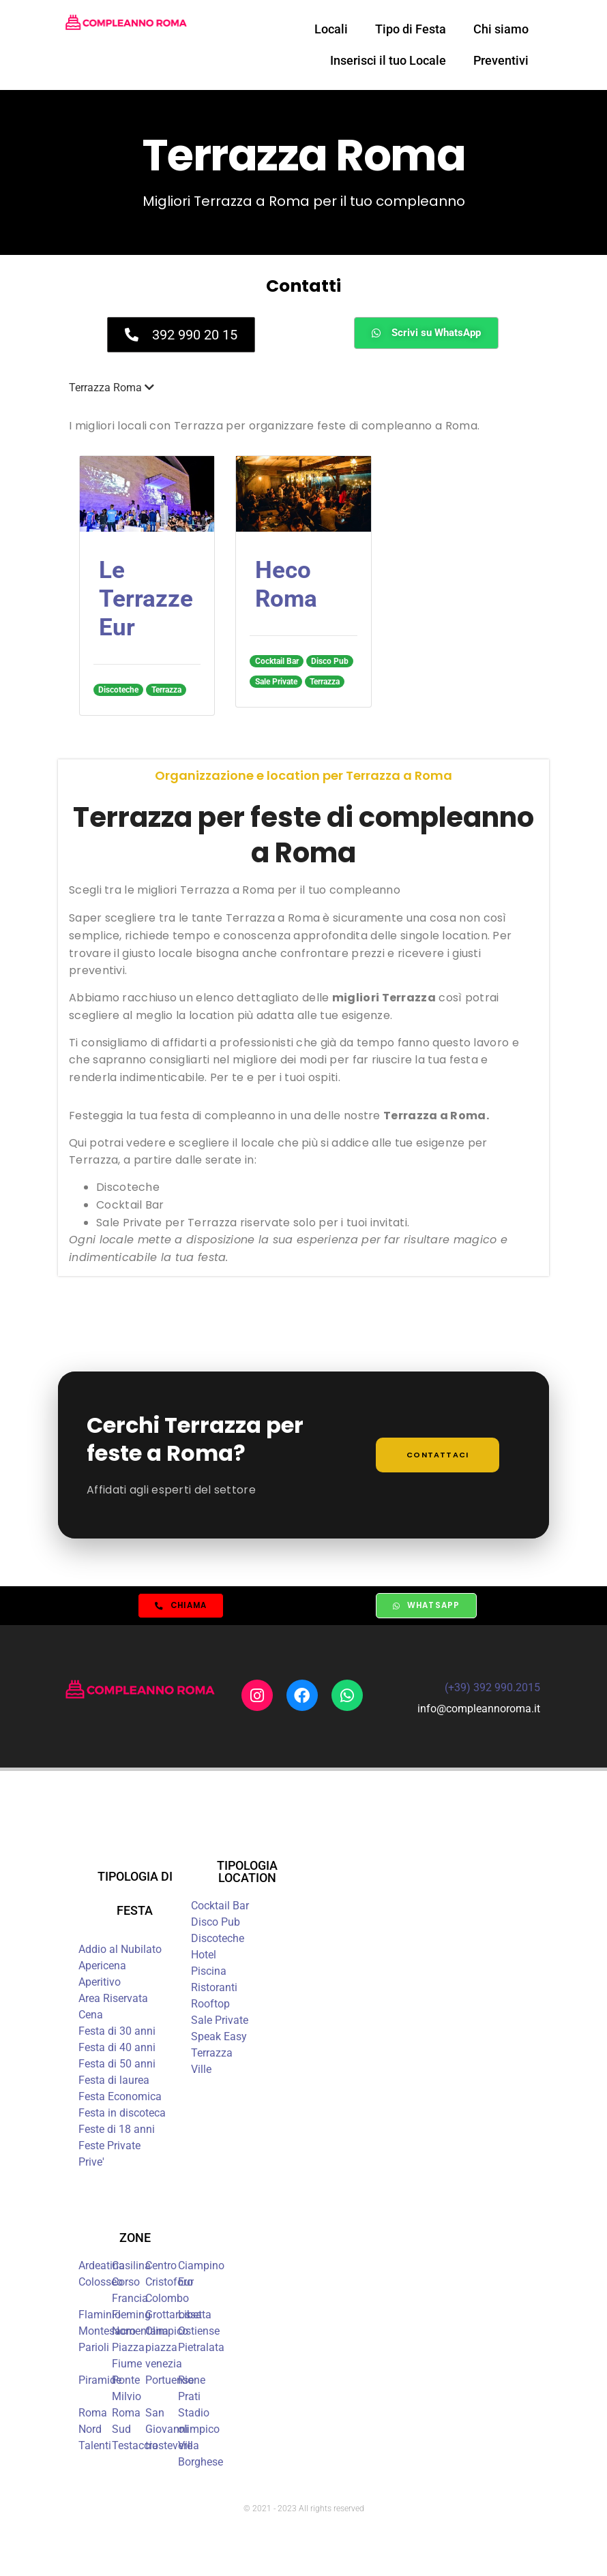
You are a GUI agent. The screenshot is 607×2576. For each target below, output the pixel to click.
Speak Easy (219, 2038)
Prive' (91, 2163)
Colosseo (100, 2283)
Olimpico (166, 2333)
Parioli (93, 2349)
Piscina (208, 1973)
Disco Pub (215, 1924)
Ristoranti (214, 1989)
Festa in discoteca (122, 2114)
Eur (186, 2283)
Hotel (203, 1956)
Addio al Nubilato (120, 1951)
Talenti (94, 2447)
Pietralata (201, 2349)
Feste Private (109, 2147)
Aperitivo (99, 1984)
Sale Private (219, 2022)
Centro (161, 2267)
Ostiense (199, 2333)
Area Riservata (113, 2000)
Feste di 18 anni (116, 2131)
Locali (331, 29)
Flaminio (99, 2316)
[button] (303, 388)
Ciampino (201, 2267)
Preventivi (501, 60)
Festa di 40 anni (117, 2049)
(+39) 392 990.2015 (492, 1690)
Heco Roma (286, 584)
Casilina (131, 2267)
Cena (90, 2016)
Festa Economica (120, 2098)
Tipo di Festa (410, 29)
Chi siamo (501, 29)
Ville (201, 2071)
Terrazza (212, 2054)
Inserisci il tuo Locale (388, 60)
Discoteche (217, 1940)
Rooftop (210, 2005)
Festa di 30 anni (117, 2033)
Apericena (102, 1967)
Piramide (99, 2382)
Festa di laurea (113, 2082)
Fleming (131, 2316)
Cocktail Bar (220, 1907)
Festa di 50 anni (117, 2065)
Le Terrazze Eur (146, 598)
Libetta (194, 2316)
